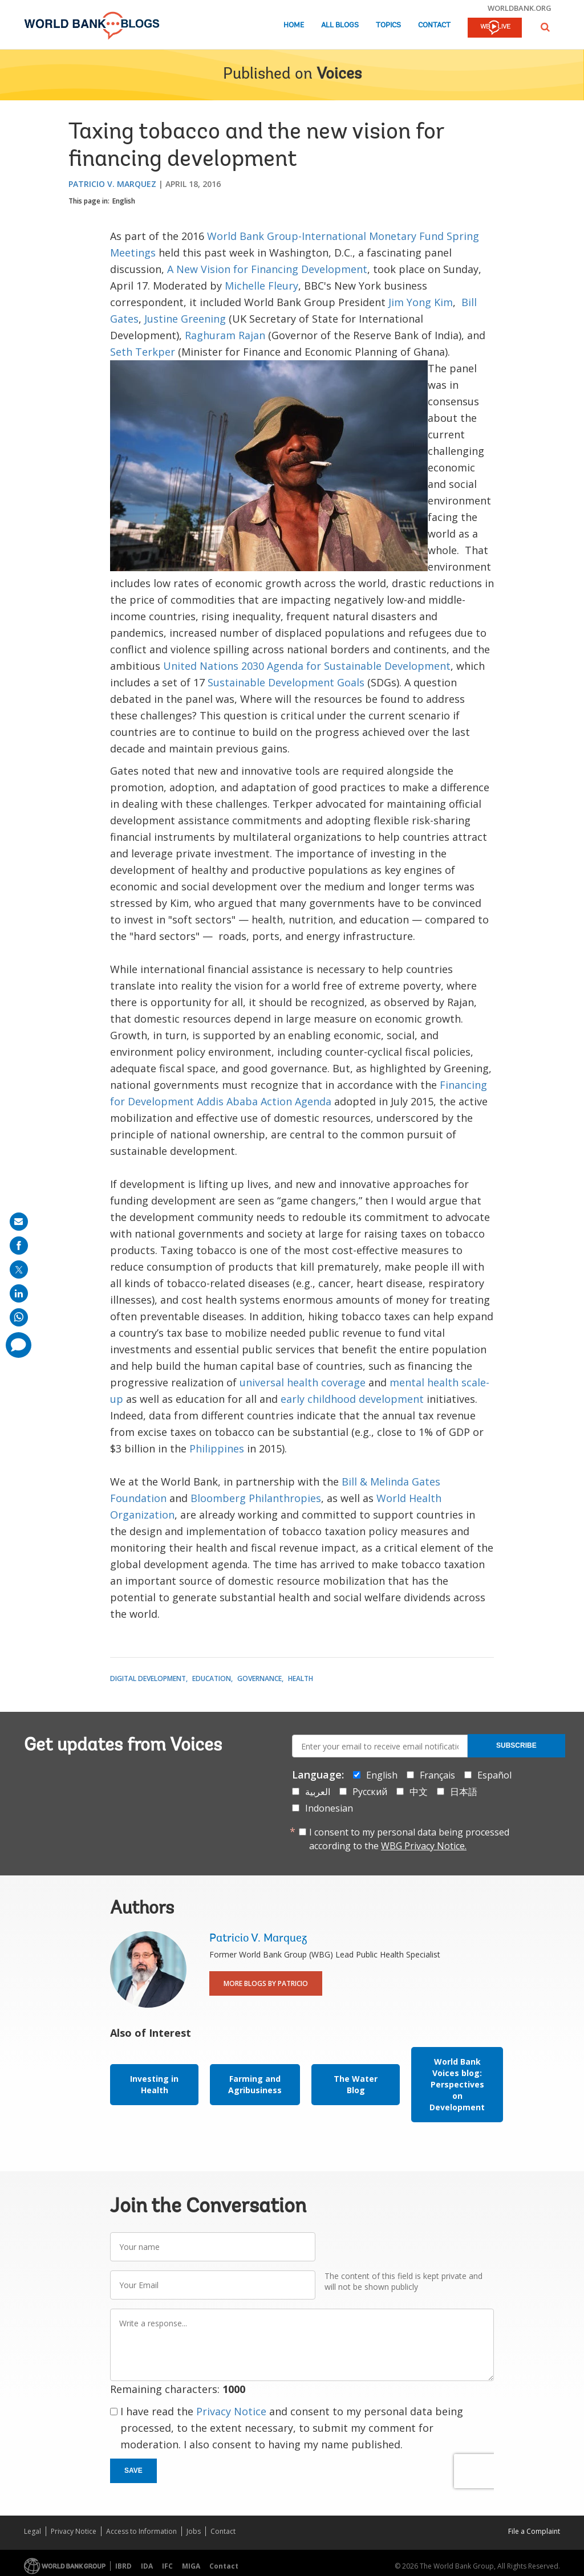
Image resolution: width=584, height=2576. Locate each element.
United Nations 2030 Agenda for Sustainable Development (307, 666)
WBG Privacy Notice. (424, 1846)
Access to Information (141, 2531)
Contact (434, 25)
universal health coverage (303, 1382)
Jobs (193, 2531)
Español (494, 1775)
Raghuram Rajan (225, 335)
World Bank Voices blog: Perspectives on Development (457, 2084)
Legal (32, 2531)
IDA (147, 2566)
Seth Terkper (142, 352)
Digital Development (148, 1678)
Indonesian (329, 1808)
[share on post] (19, 1269)
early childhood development (352, 1399)
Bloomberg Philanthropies (255, 1498)
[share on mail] (19, 1221)
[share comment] (18, 1345)
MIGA (191, 2566)
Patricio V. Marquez (112, 184)
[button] (545, 27)
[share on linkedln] (19, 1293)
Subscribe (516, 1745)
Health (300, 1678)
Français (437, 1775)
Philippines (216, 1448)
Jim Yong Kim (420, 302)
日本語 (463, 1791)
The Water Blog (356, 2084)
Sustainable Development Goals (286, 682)
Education (211, 1678)
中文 (418, 1791)
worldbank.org (519, 8)
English (123, 201)
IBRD (123, 2566)
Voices (339, 75)
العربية (317, 1791)
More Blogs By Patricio (266, 1983)
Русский (369, 1791)
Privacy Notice (231, 2411)
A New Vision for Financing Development (267, 269)
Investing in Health (154, 2084)
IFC (167, 2566)
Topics (388, 25)
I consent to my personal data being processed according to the (409, 1839)
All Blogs (340, 25)
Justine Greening (185, 318)
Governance (259, 1678)
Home (293, 25)
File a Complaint (534, 2531)
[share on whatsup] (19, 1317)
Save (133, 2471)
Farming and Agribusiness (255, 2084)
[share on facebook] (19, 1245)
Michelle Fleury (261, 285)
